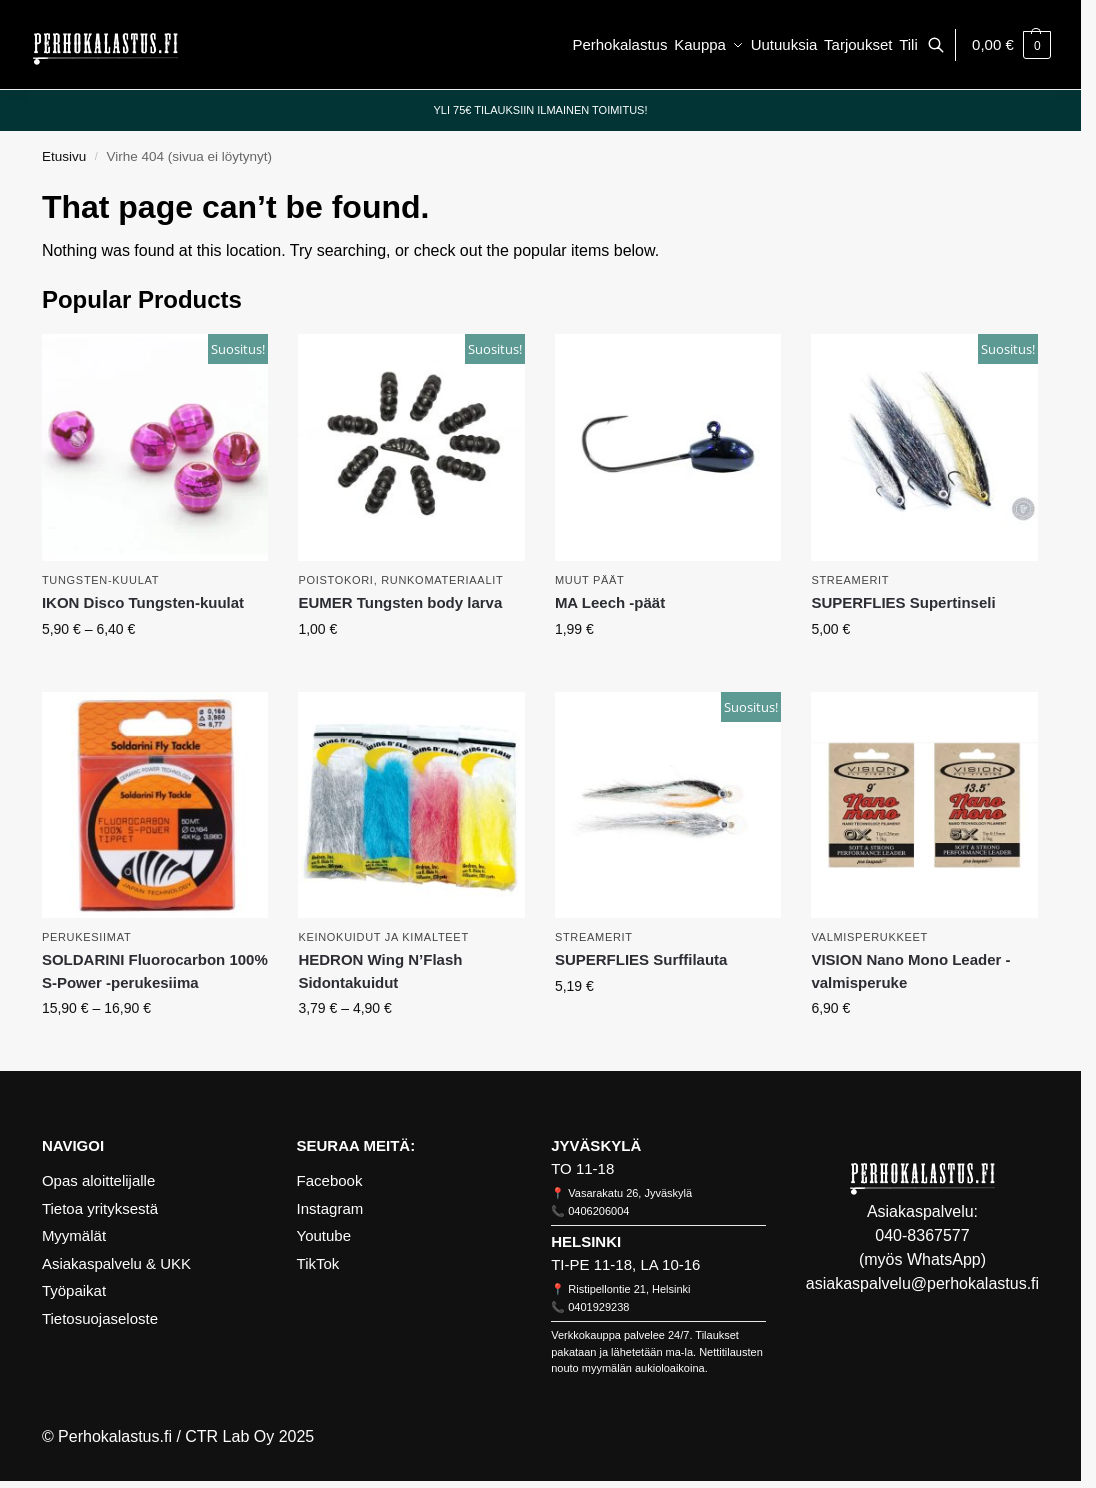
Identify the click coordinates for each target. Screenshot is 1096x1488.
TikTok (318, 1263)
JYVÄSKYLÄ (596, 1145)
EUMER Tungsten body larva (400, 602)
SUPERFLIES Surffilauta (641, 959)
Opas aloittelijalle (98, 1180)
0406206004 (598, 1211)
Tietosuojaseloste (100, 1318)
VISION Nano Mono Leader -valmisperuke (910, 971)
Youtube (324, 1235)
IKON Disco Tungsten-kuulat (143, 602)
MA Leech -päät (610, 602)
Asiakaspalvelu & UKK (116, 1263)
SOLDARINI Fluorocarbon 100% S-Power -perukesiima (155, 971)
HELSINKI (586, 1241)
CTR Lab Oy (229, 1436)
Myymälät (74, 1235)
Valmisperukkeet (869, 937)
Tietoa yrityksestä (100, 1208)
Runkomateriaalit (442, 580)
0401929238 (598, 1307)
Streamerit (850, 580)
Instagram (330, 1208)
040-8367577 (922, 1235)
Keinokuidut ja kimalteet (383, 937)
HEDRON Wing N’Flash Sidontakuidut (380, 971)
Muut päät (590, 580)
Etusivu (64, 156)
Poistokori (335, 580)
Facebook (330, 1180)
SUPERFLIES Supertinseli (903, 602)
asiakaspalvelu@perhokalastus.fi (922, 1283)
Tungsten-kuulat (100, 580)
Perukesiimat (87, 937)
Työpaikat (74, 1290)
